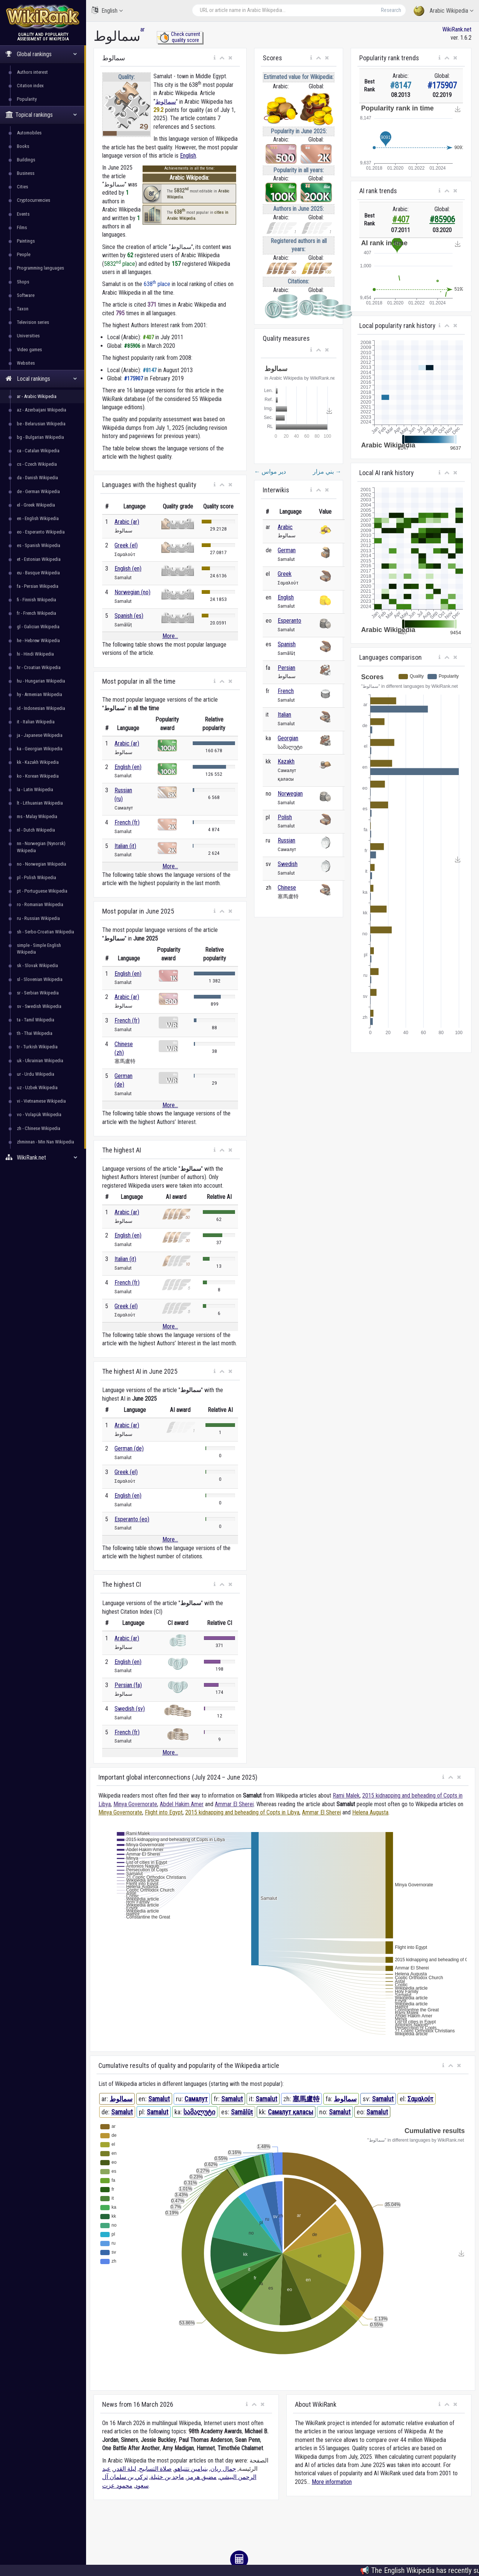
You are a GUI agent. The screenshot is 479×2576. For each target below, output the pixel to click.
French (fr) (127, 822)
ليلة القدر (124, 2468)
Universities (28, 335)
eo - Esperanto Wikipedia (41, 532)
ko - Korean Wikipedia (38, 776)
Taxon (22, 309)
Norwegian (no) (132, 592)
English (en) (128, 568)
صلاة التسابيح (155, 2468)
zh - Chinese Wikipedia (38, 1128)
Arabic (285, 527)
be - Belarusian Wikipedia (41, 423)
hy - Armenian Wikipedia (39, 694)
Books (23, 146)
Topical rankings (41, 114)
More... (170, 636)
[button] (214, 58)
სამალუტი (199, 2112)
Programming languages (40, 268)
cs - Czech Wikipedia (37, 464)
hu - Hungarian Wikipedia (41, 681)
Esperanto (289, 620)
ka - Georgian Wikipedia (39, 748)
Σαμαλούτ (420, 2099)
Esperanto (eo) (132, 1519)
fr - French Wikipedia (36, 613)
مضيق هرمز (202, 2477)
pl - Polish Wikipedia (36, 877)
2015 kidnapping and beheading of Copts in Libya (242, 1812)
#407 (400, 220)
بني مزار (327, 471)
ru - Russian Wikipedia (38, 918)
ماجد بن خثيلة (167, 2477)
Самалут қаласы (290, 2112)
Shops (23, 282)
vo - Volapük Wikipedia (39, 1114)
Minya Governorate (135, 1804)
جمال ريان (223, 2468)
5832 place (119, 263)
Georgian (288, 738)
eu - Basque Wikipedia (38, 572)
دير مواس (270, 471)
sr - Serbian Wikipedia (38, 993)
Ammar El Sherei (234, 1804)
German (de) (129, 1448)
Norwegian (290, 793)
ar (142, 29)
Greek (285, 573)
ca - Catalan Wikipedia (38, 450)
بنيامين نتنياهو (191, 2468)
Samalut (159, 2099)
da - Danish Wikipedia (37, 477)
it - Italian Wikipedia (36, 721)
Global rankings (41, 54)
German (287, 550)
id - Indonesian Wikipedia (41, 708)
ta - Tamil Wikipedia (35, 1020)
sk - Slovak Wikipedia (37, 965)
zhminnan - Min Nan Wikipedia (45, 1142)
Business (25, 173)
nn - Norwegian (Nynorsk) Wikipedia (41, 847)
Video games (29, 349)
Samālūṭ (242, 2112)
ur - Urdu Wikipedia (35, 1074)
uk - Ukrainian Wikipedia (40, 1060)
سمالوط (165, 101)
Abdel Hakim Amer (182, 1804)
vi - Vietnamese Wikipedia (41, 1101)
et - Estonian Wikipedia (39, 559)
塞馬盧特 (306, 2099)
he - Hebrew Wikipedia (38, 640)
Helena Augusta (370, 1812)
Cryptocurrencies (33, 200)
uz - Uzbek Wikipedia (37, 1087)
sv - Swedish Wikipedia (39, 1006)
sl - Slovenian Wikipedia (39, 979)
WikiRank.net (43, 1157)
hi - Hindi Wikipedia (35, 654)
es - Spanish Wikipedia (38, 545)
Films (22, 227)
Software (25, 295)
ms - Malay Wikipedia (37, 816)
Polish (285, 817)
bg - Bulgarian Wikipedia (40, 437)
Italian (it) (125, 846)
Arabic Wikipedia (443, 11)
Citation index (30, 85)
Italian (284, 714)
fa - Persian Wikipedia (37, 586)
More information (332, 2481)
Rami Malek (346, 1795)
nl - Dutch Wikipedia (36, 830)
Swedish (288, 864)
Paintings (26, 241)
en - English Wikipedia (38, 518)
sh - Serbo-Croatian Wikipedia (45, 932)
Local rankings (41, 378)
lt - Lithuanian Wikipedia (40, 803)
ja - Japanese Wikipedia (39, 735)
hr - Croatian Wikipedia (39, 667)
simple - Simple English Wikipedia (39, 948)
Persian (286, 667)
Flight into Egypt (164, 1812)
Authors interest (32, 72)
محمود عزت (117, 2485)
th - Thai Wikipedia (34, 1033)
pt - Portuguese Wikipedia (42, 891)
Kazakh (286, 761)
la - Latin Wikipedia (35, 789)
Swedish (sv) (130, 1708)
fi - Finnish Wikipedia (36, 599)
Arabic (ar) (127, 521)
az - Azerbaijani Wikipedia (41, 410)
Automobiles (29, 133)
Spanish (287, 644)
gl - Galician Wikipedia (38, 626)
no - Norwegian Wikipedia (41, 864)
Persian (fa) (128, 1685)
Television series (33, 322)
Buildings (26, 159)
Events (23, 214)
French (286, 691)
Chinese (287, 887)
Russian (286, 840)
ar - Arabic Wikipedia (37, 396)
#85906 (442, 220)
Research (391, 10)
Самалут (196, 2099)
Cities (22, 186)
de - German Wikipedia (38, 491)
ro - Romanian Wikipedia (40, 904)
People (23, 254)
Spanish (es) (129, 615)
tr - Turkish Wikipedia (37, 1046)
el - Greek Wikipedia (36, 505)
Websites (26, 363)
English (107, 10)
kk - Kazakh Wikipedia (38, 762)
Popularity (27, 99)
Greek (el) (126, 545)
